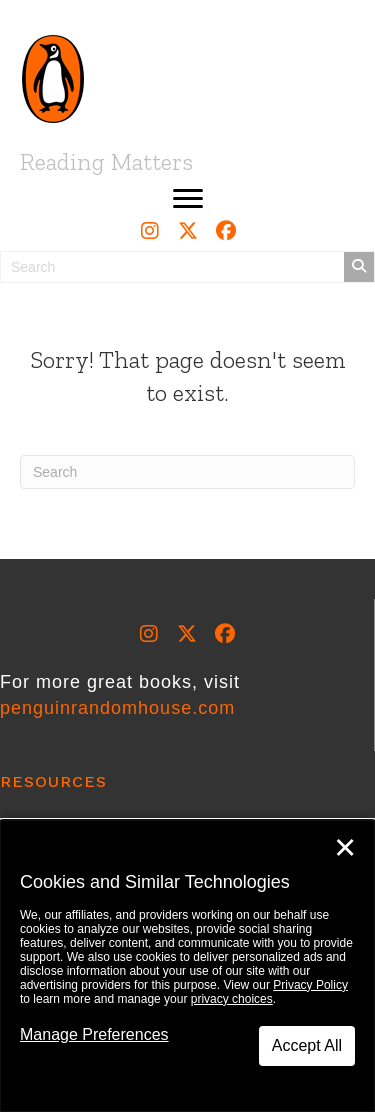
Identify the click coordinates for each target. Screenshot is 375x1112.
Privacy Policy (310, 985)
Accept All (307, 1045)
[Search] (187, 472)
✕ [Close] (345, 848)
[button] (188, 199)
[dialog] (187, 966)
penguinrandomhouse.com (117, 708)
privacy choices (232, 999)
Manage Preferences (94, 1034)
